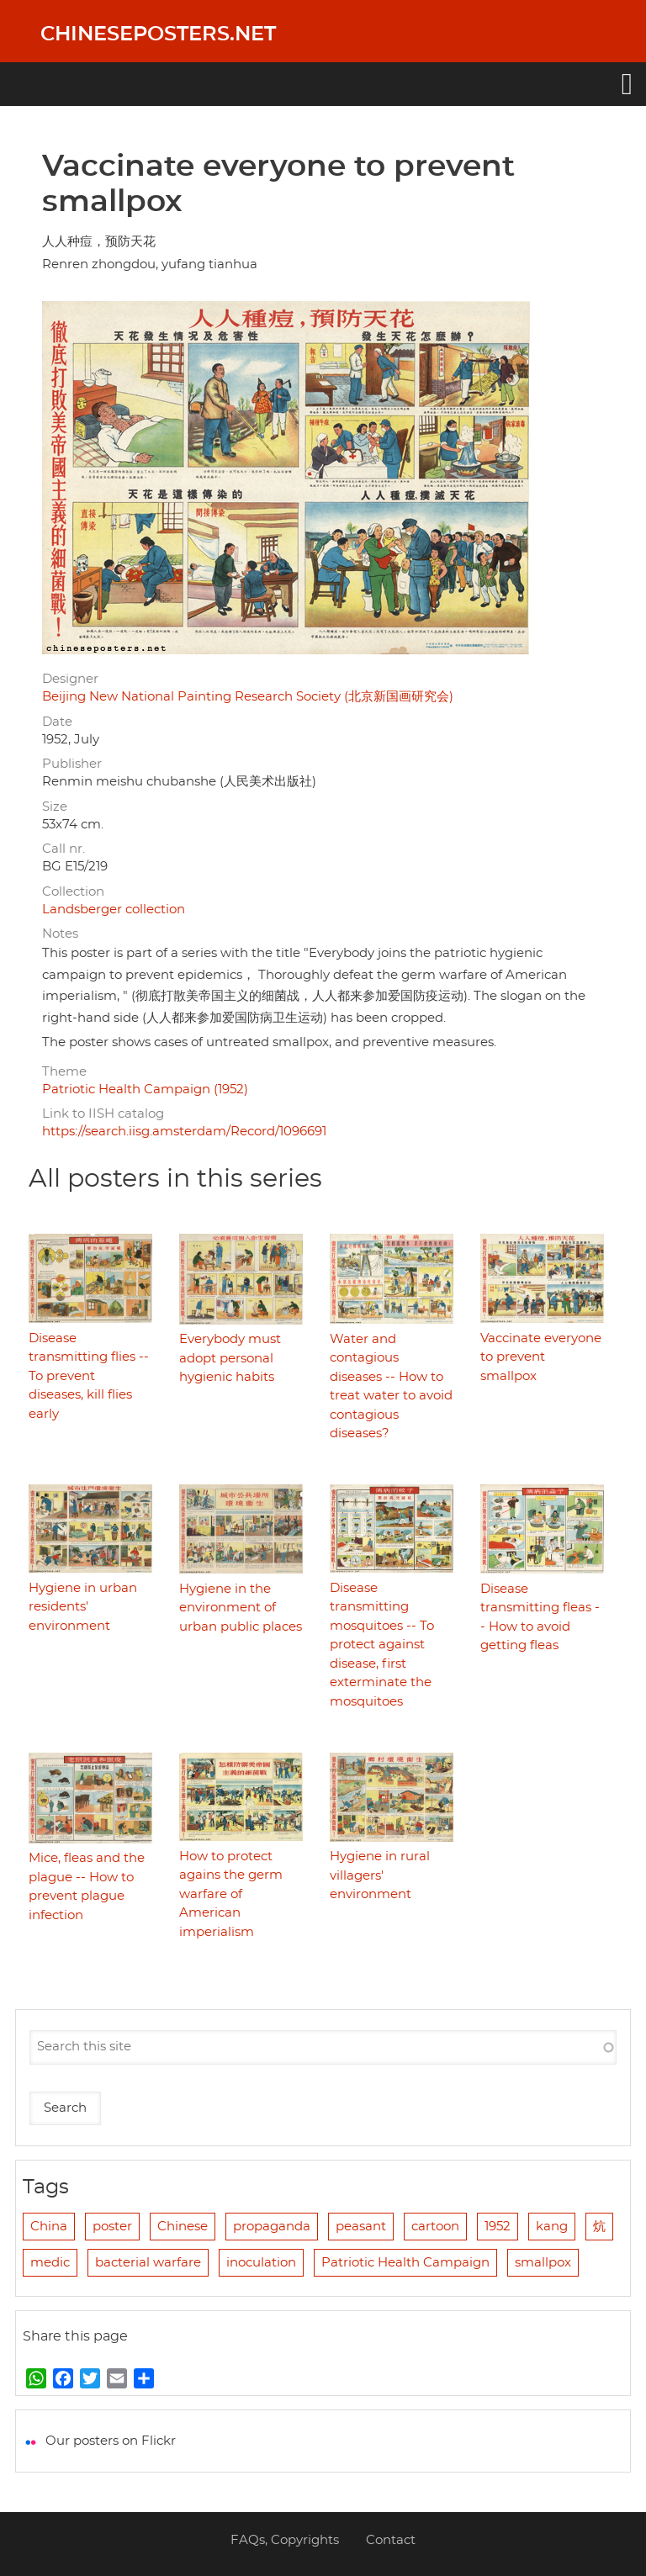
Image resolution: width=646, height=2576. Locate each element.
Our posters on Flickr (110, 2441)
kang (552, 2226)
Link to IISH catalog (103, 1114)
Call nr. (63, 849)
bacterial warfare (148, 2262)
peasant (361, 2226)
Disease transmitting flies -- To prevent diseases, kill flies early (89, 1376)
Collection (73, 892)
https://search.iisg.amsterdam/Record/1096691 (184, 1131)
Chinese (182, 2226)
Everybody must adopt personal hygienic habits (230, 1358)
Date (57, 722)
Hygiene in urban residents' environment (83, 1607)
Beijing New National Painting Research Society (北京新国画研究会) (247, 696)
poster (112, 2226)
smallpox (543, 2262)
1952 (497, 2226)
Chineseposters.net (158, 34)
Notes (60, 934)
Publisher (72, 764)
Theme (64, 1072)
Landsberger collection (113, 909)
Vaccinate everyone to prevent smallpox (540, 1357)
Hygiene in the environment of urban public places (240, 1608)
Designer (70, 679)
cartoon (435, 2226)
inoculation (261, 2262)
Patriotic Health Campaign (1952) (145, 1089)
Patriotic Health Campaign (405, 2262)
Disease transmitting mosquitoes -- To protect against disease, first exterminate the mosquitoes (382, 1645)
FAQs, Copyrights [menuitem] (284, 2540)
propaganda (271, 2226)
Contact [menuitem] (391, 2540)
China (48, 2226)
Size (54, 807)
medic (50, 2262)
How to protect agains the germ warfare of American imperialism (231, 1894)
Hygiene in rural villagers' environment (380, 1875)
